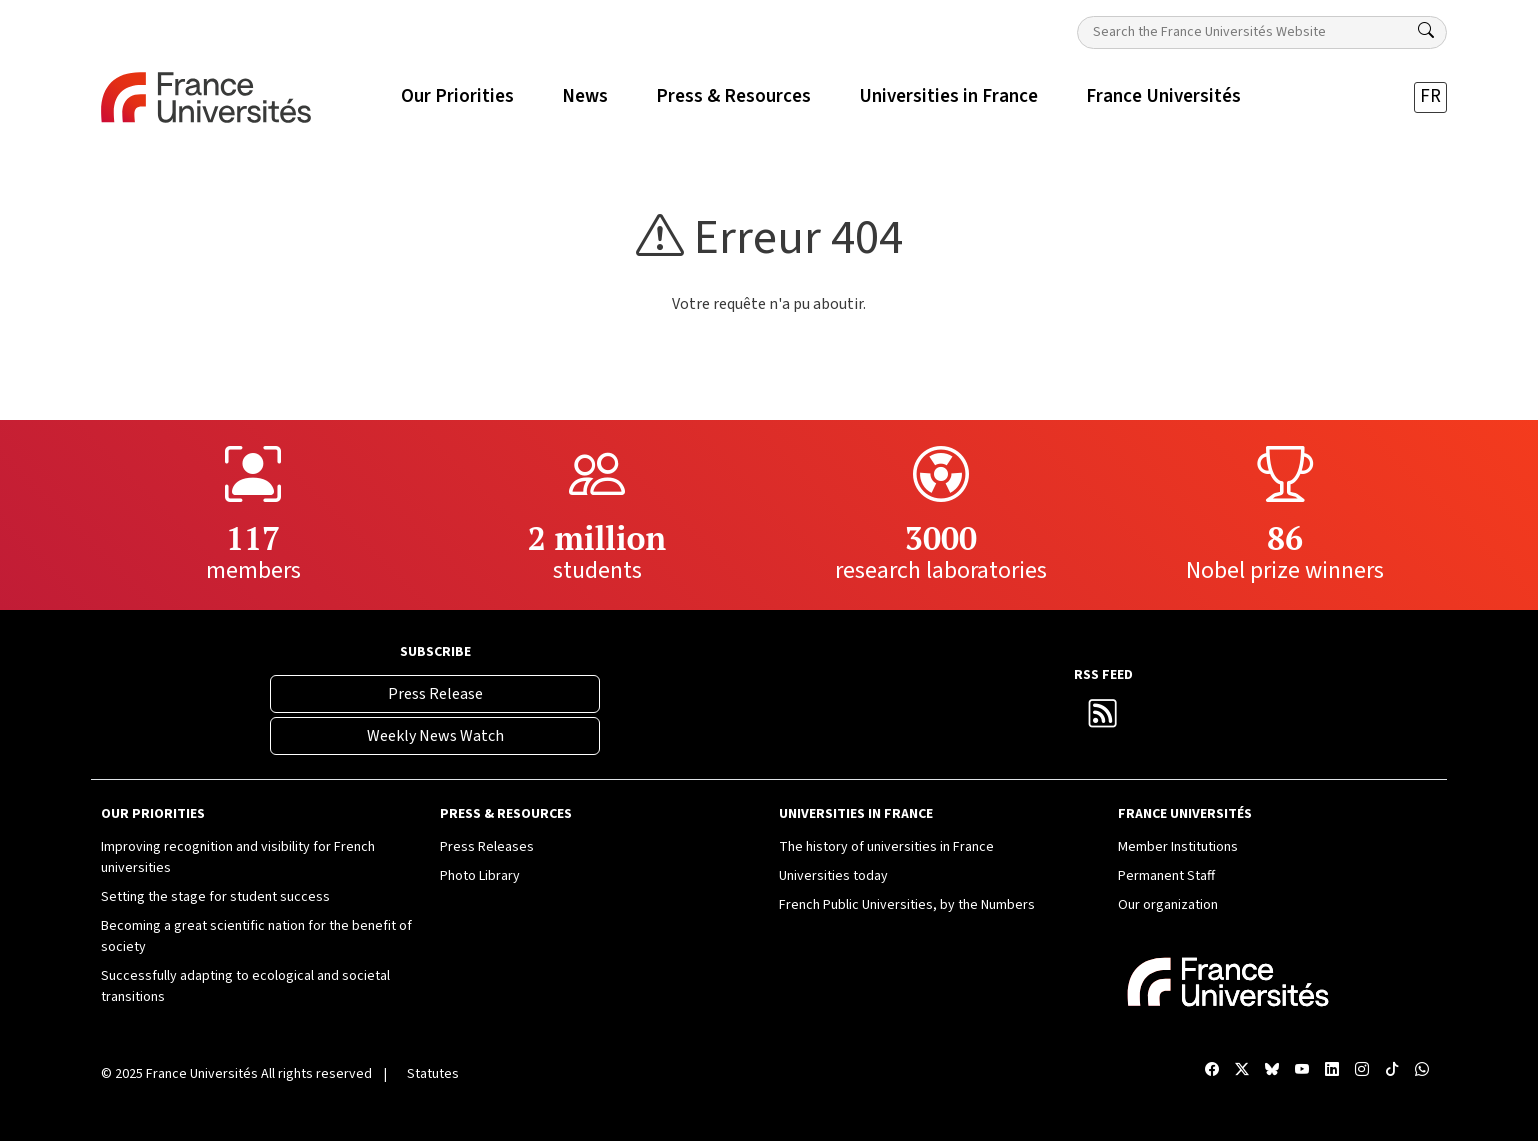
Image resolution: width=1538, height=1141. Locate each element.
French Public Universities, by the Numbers (907, 905)
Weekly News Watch (435, 736)
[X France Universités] (1242, 1070)
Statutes (433, 1074)
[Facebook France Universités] (1212, 1070)
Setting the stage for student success (215, 897)
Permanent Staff (1166, 876)
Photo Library (480, 876)
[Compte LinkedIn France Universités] (1332, 1070)
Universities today (833, 876)
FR (1430, 96)
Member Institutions (1178, 847)
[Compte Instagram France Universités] (1362, 1070)
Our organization (1168, 905)
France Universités (202, 1074)
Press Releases (487, 847)
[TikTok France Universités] (1392, 1070)
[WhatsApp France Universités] (1422, 1070)
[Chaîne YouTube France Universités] (1302, 1070)
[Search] (1426, 31)
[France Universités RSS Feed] (1103, 719)
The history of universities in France (886, 847)
